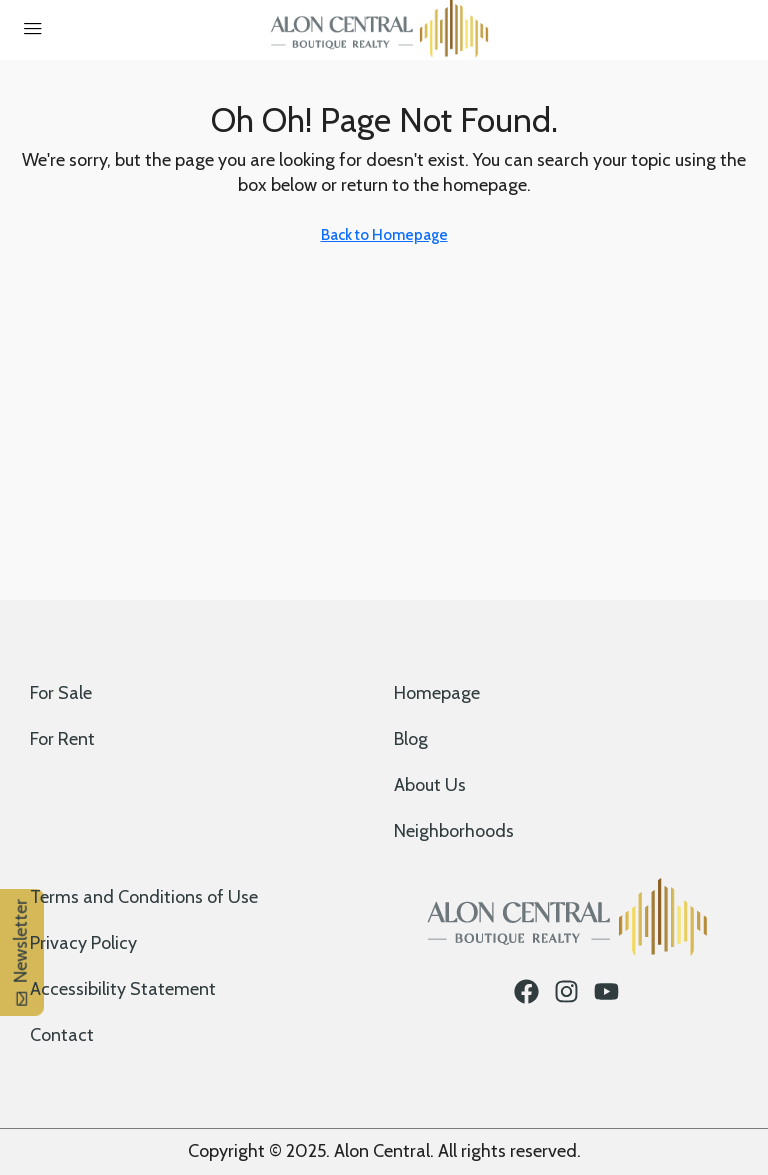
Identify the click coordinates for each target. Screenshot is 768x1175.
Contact (62, 1035)
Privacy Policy (83, 943)
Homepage (437, 693)
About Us (430, 785)
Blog (411, 739)
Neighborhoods (454, 831)
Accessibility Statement (123, 989)
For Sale (61, 693)
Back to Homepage (384, 235)
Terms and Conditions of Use (144, 897)
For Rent (62, 739)
